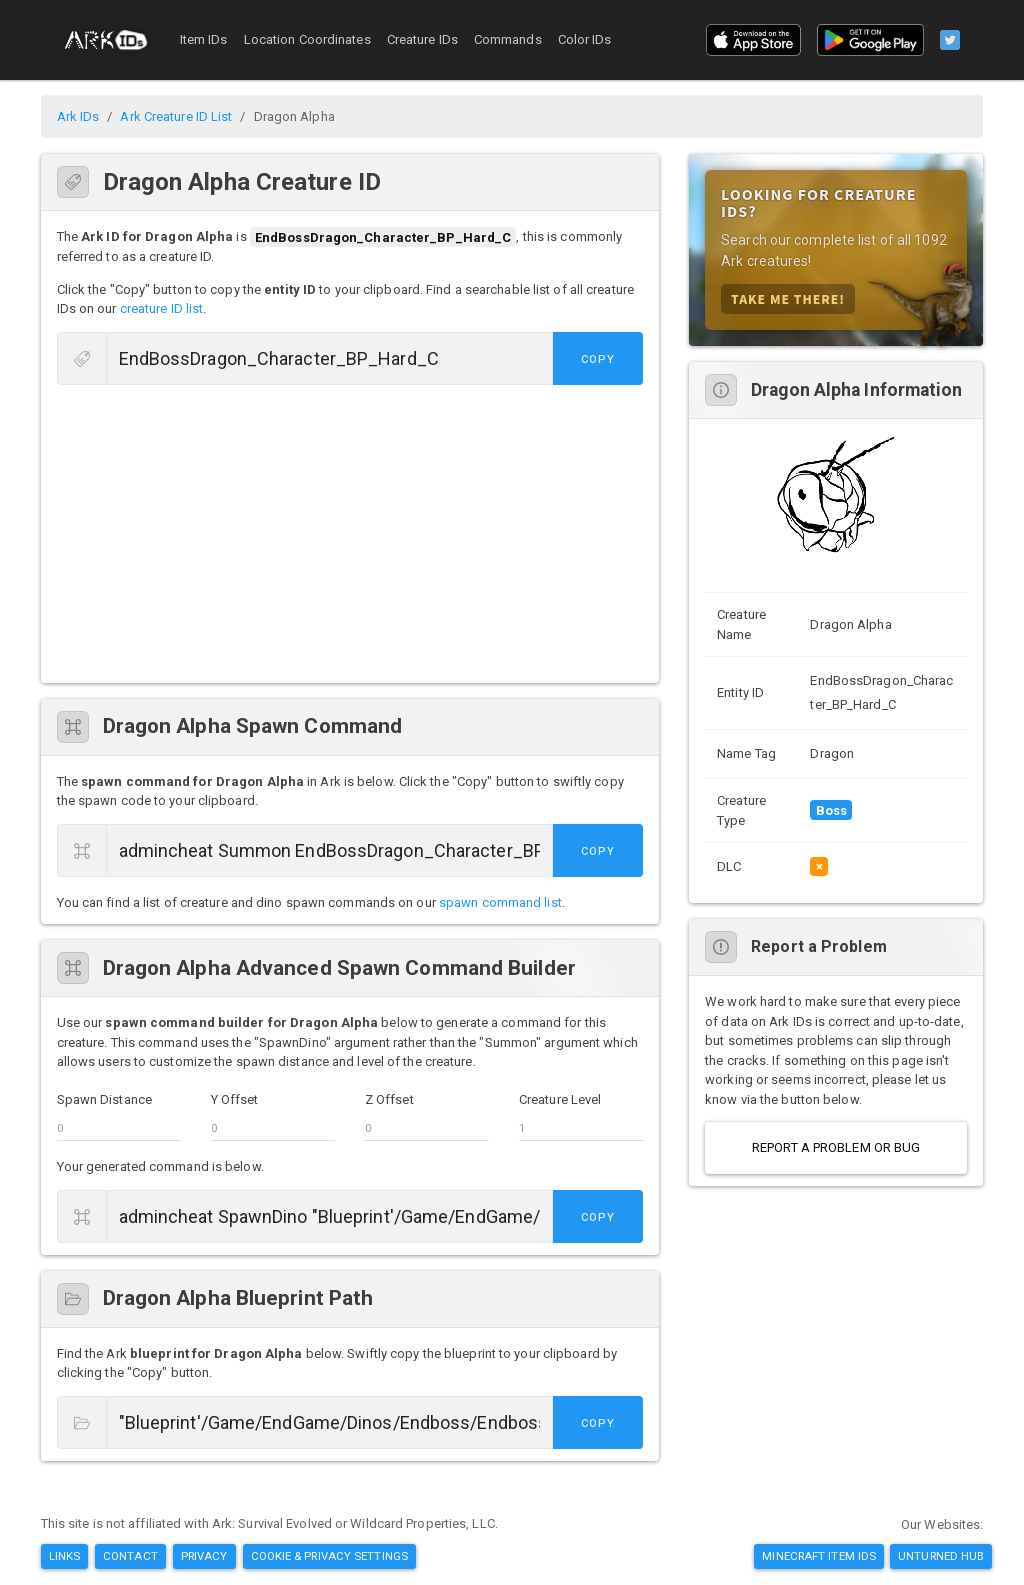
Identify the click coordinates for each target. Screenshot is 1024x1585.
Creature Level (560, 1099)
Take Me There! (788, 298)
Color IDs (585, 39)
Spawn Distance (104, 1099)
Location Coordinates (307, 39)
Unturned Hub (941, 1556)
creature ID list (162, 308)
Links (65, 1556)
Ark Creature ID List (176, 116)
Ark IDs (78, 116)
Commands (508, 39)
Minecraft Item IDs (819, 1556)
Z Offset (389, 1099)
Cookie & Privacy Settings (330, 1556)
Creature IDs (422, 39)
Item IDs (204, 39)
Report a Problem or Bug (836, 1147)
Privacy (204, 1556)
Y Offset (235, 1099)
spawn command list (500, 902)
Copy (598, 359)
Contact (130, 1556)
